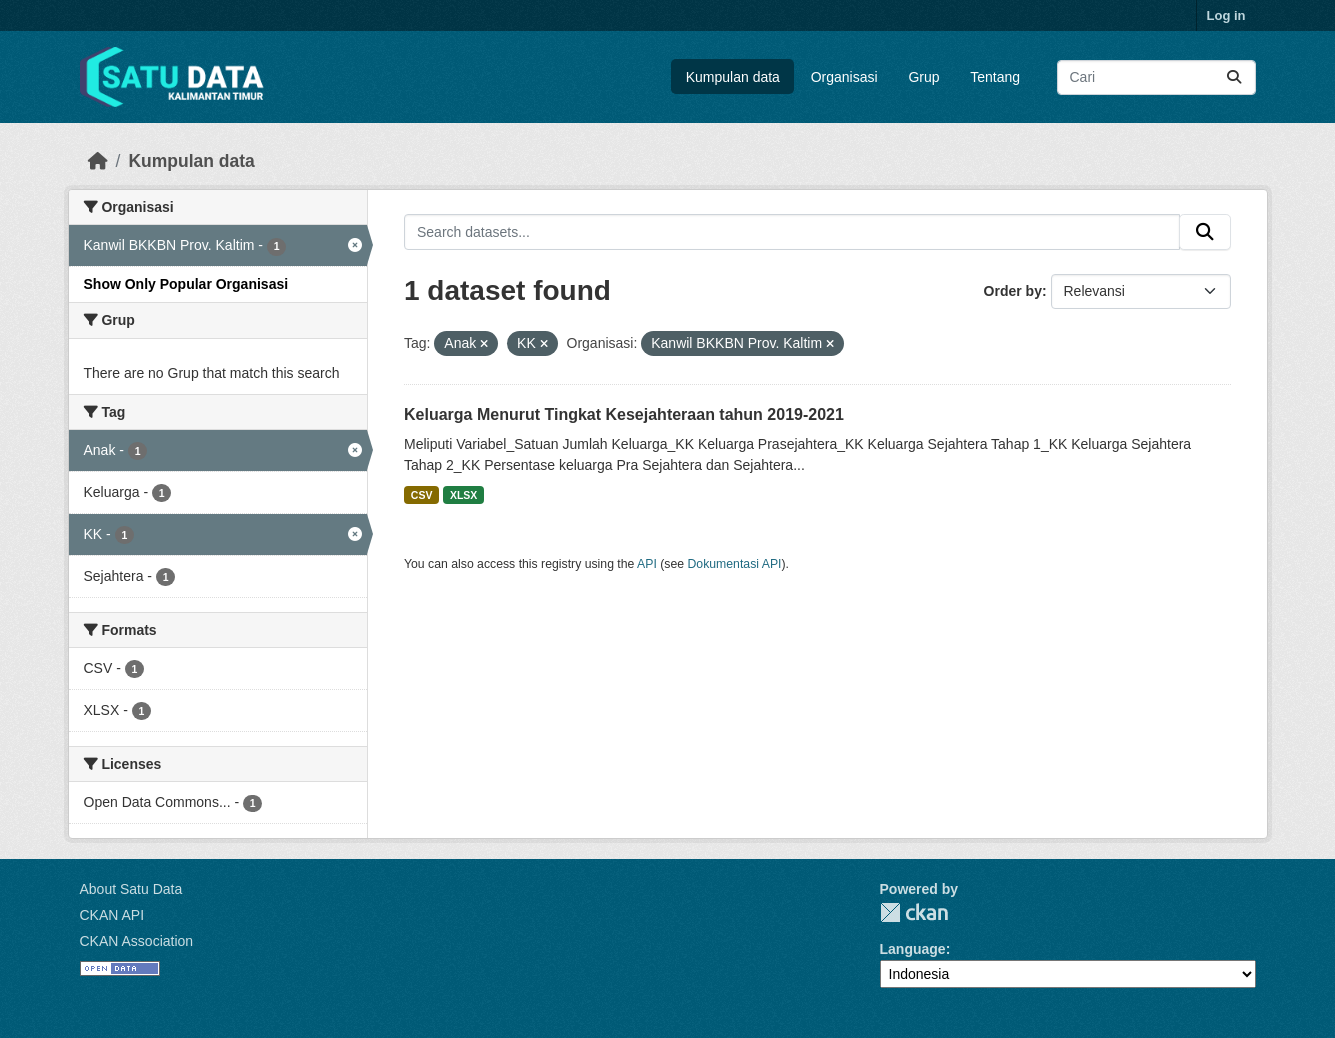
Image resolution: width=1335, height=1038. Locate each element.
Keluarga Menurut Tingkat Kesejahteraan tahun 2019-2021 (624, 414)
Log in (1226, 15)
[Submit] (1234, 77)
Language (913, 949)
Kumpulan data (733, 77)
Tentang (995, 77)
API (647, 564)
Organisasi (844, 77)
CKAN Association (137, 941)
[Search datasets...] (1156, 77)
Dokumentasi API (735, 564)
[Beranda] (98, 161)
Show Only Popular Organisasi (186, 284)
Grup (923, 77)
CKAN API (112, 915)
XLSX (463, 495)
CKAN (914, 912)
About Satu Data (131, 889)
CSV (422, 495)
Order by (1013, 291)
